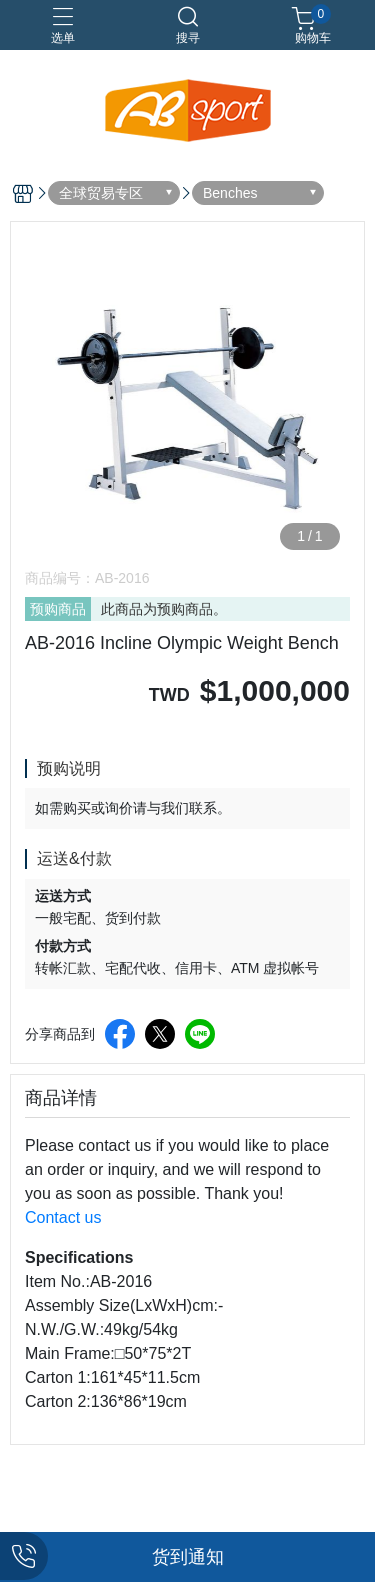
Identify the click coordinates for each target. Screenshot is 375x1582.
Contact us (63, 1217)
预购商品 (58, 609)
